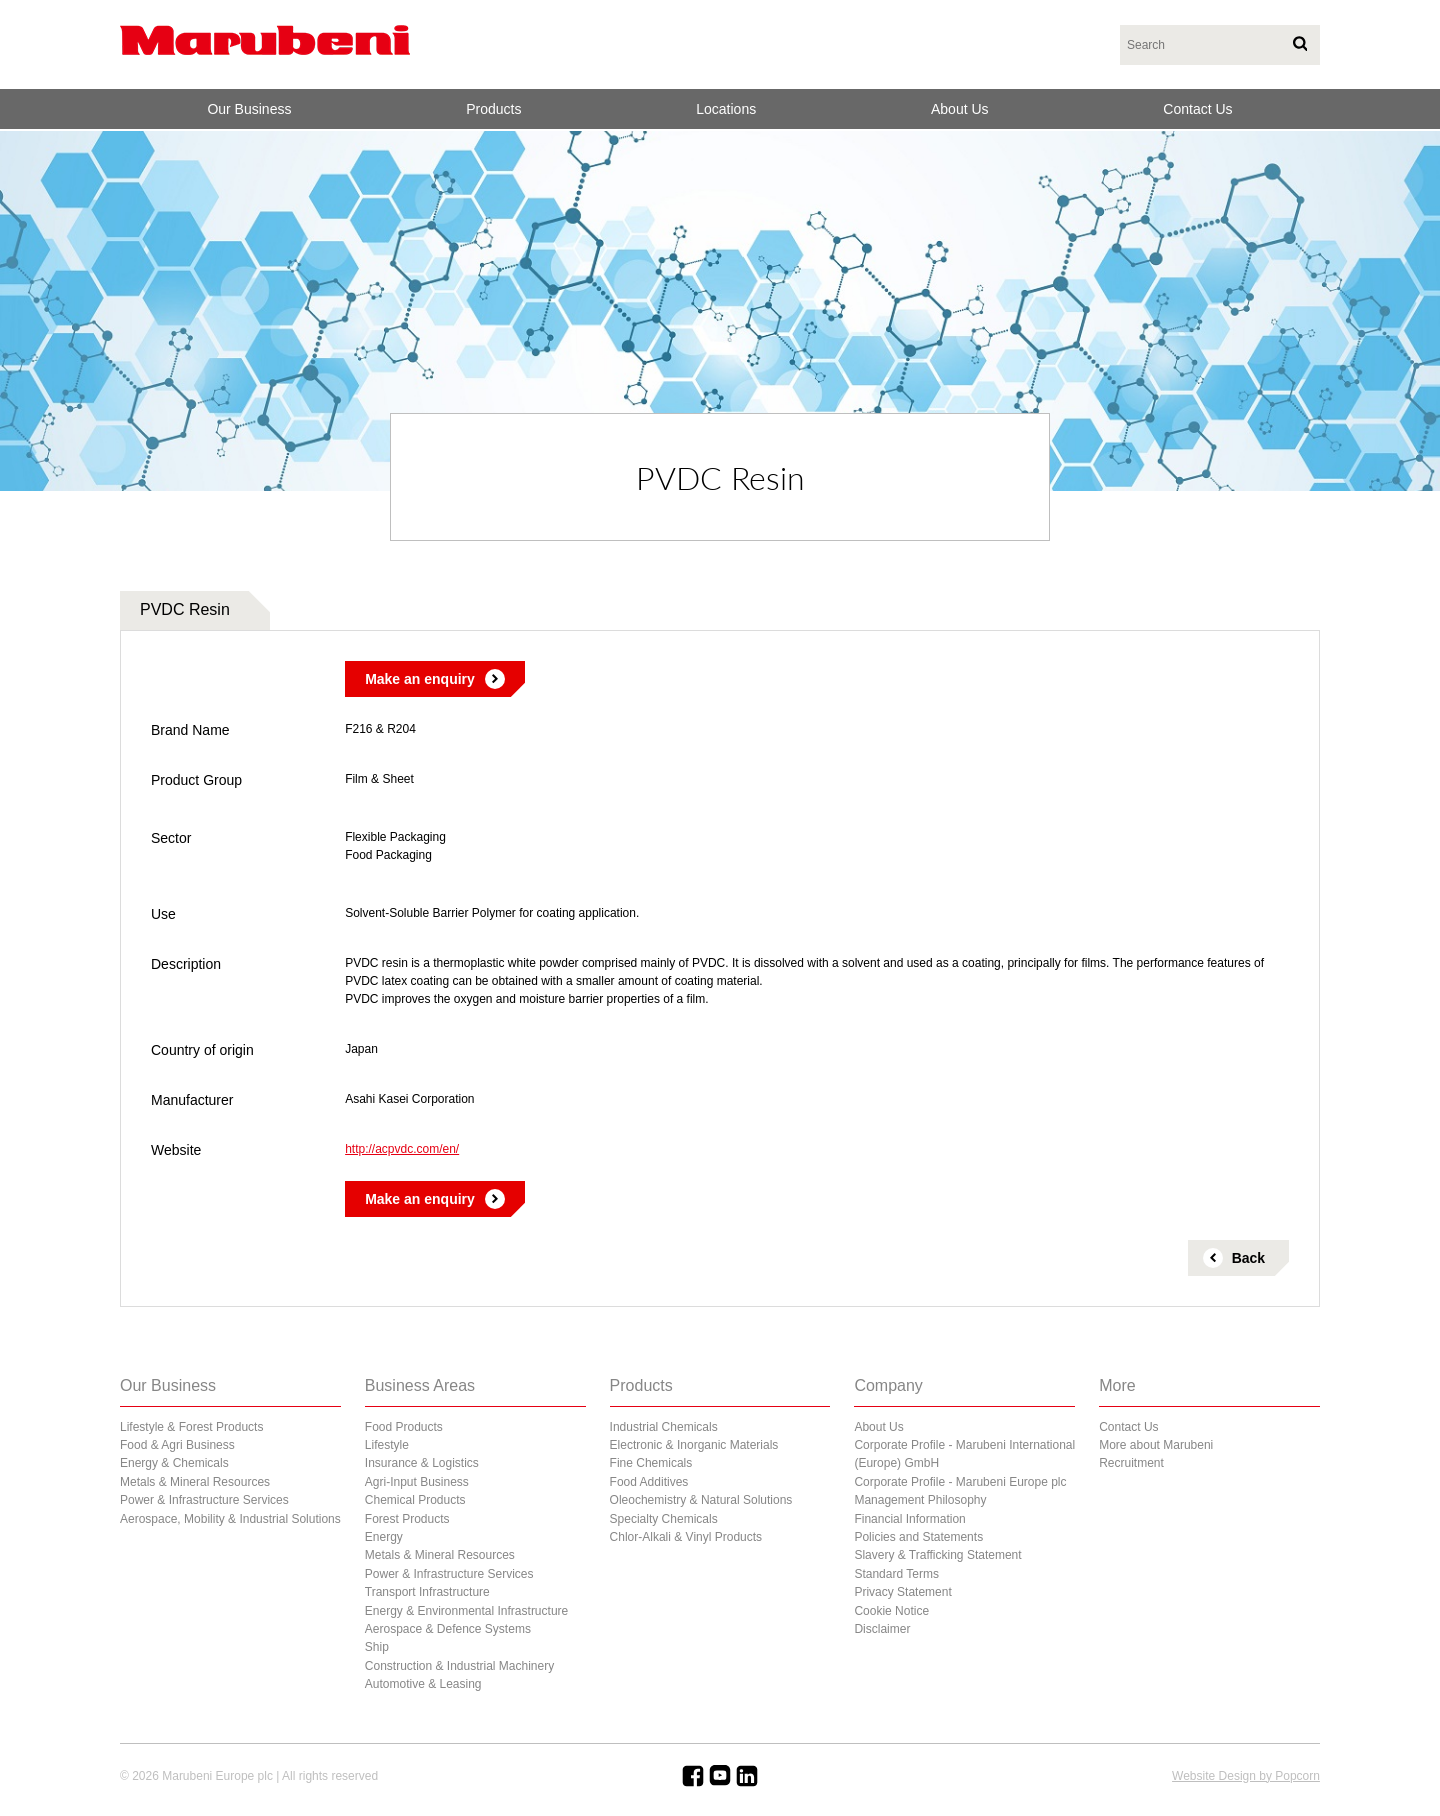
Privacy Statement (902, 1592)
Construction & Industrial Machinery (459, 1666)
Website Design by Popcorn (1246, 1776)
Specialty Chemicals (664, 1519)
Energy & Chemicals (174, 1463)
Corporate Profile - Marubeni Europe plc (960, 1482)
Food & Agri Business (177, 1445)
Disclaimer (882, 1629)
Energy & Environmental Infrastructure (466, 1611)
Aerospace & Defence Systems (448, 1629)
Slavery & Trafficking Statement (937, 1555)
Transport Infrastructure (427, 1592)
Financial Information (909, 1519)
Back (1248, 1258)
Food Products (404, 1427)
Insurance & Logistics (422, 1463)
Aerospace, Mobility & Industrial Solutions (230, 1519)
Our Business (249, 109)
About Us (960, 109)
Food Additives (649, 1482)
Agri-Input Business (417, 1482)
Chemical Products (415, 1500)
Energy (384, 1537)
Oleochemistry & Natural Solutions (701, 1500)
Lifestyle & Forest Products (191, 1427)
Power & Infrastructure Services (204, 1500)
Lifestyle (387, 1445)
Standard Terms (896, 1574)
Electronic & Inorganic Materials (694, 1445)
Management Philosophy (920, 1500)
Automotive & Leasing (423, 1684)
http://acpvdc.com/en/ (402, 1149)
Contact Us (1197, 109)
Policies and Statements (918, 1537)
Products (493, 109)
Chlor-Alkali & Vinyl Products (686, 1537)
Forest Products (407, 1519)
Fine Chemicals (651, 1463)
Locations (726, 109)
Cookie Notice (891, 1611)
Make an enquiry (420, 679)
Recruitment (1131, 1463)
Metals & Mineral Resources (195, 1482)
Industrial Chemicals (664, 1427)
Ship (377, 1647)
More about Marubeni (1156, 1445)
